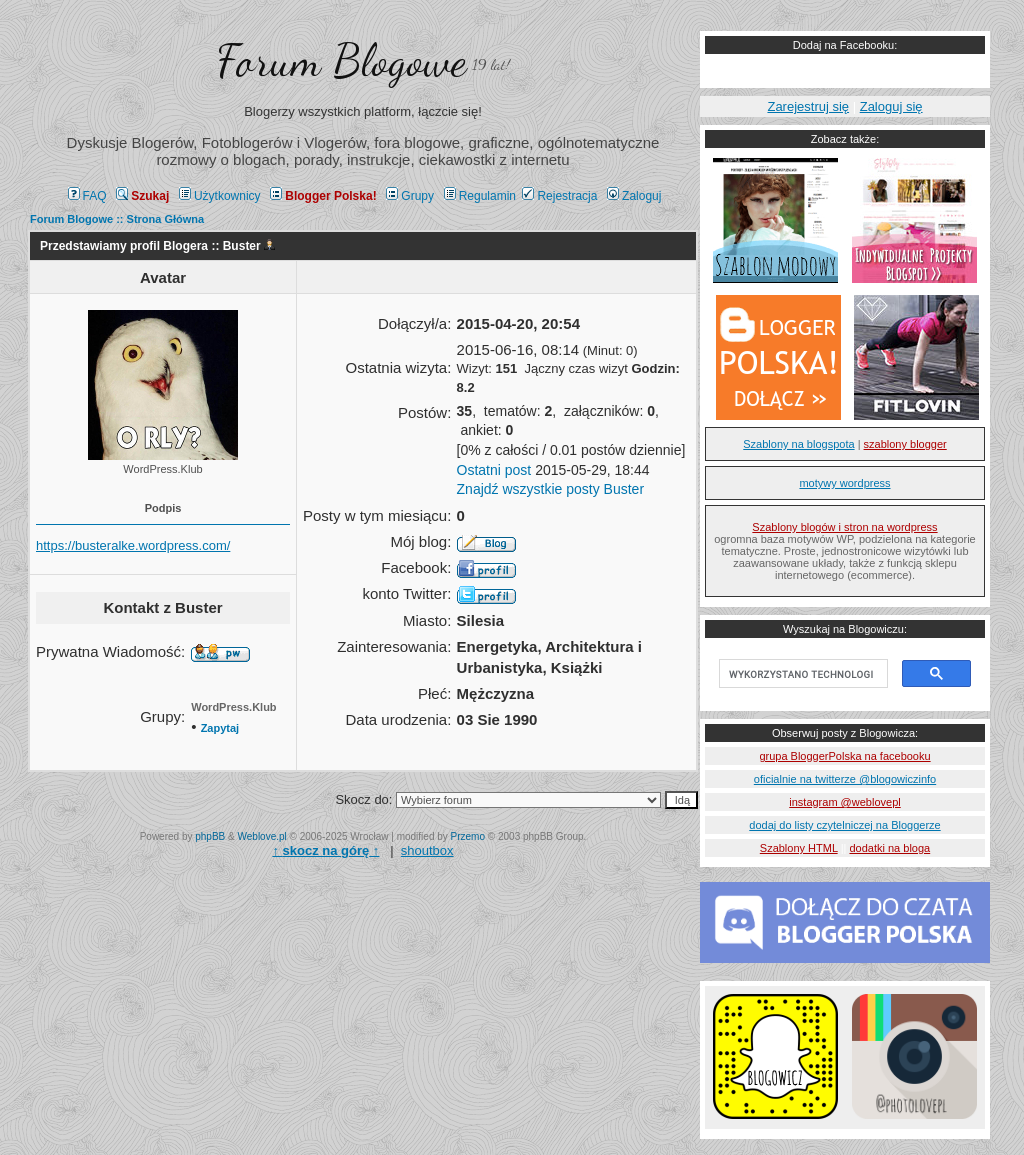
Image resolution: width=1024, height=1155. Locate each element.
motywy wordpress (844, 483)
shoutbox (427, 850)
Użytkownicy (220, 196)
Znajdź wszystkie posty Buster (551, 489)
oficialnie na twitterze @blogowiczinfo (845, 779)
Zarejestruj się (808, 106)
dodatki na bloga (889, 848)
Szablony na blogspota (798, 444)
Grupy (410, 196)
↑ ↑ (325, 850)
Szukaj (142, 196)
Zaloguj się (891, 106)
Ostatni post (494, 470)
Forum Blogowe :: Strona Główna (117, 219)
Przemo (468, 836)
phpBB (210, 836)
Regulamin (480, 196)
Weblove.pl (262, 836)
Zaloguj (634, 196)
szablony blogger (905, 444)
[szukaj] (801, 674)
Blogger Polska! (323, 196)
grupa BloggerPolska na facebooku (844, 756)
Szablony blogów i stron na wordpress (844, 527)
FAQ (87, 196)
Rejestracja (559, 196)
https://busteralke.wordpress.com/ (133, 545)
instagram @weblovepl (844, 802)
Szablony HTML (799, 848)
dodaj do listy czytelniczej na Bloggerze (844, 825)
